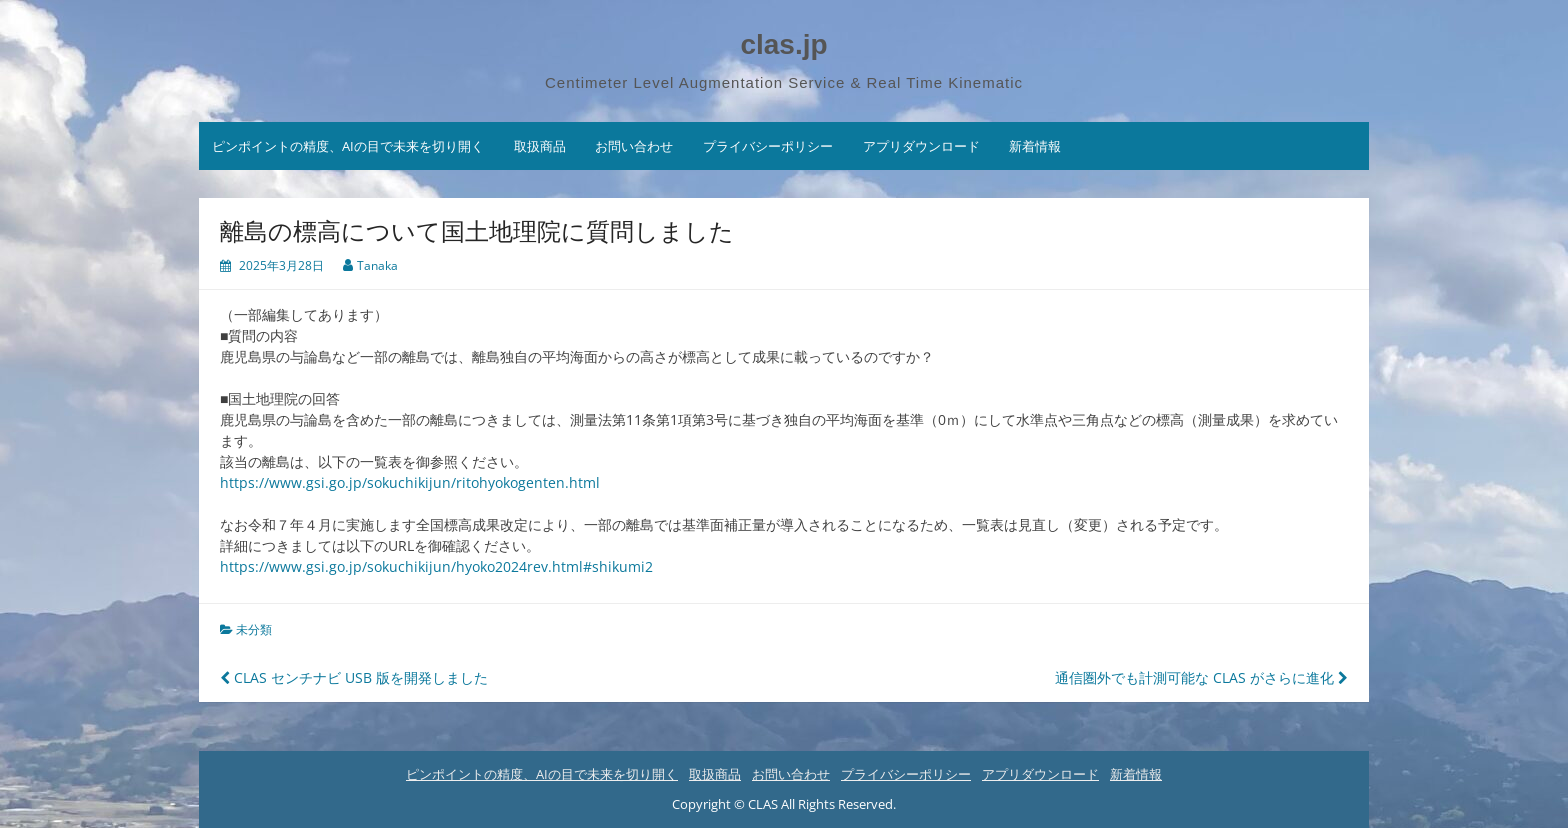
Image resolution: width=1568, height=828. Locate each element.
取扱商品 (540, 146)
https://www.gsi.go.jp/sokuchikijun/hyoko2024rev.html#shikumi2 (436, 566)
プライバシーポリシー (768, 146)
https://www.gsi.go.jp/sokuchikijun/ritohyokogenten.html (410, 482)
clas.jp (783, 44)
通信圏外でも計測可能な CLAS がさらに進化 (1201, 677)
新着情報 (1035, 146)
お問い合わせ (634, 146)
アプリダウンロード (921, 146)
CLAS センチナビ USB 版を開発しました (354, 677)
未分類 (254, 629)
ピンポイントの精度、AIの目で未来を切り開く (348, 146)
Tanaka (377, 265)
